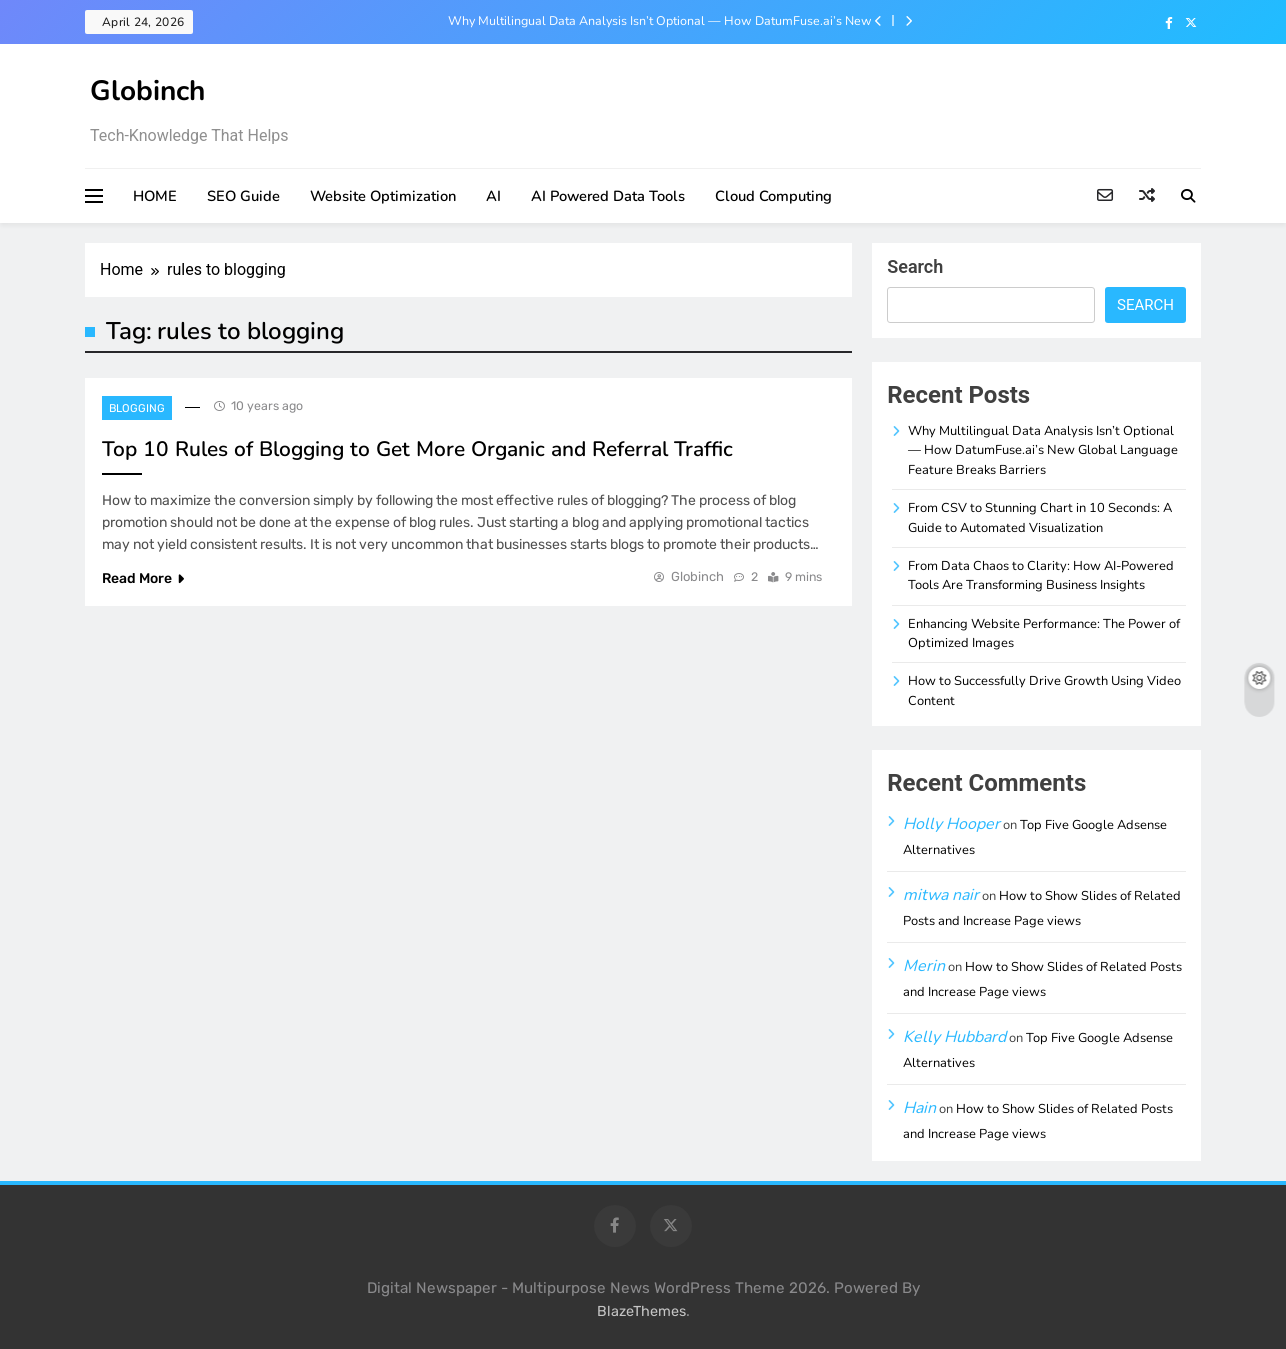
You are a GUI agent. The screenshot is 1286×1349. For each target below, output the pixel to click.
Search (915, 266)
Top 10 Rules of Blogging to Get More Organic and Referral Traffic (417, 449)
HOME (155, 196)
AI (493, 196)
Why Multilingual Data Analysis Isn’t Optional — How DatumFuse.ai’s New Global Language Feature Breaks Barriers (660, 21)
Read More (143, 578)
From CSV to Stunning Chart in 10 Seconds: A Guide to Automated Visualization (1040, 517)
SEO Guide (243, 196)
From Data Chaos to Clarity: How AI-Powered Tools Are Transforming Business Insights (1041, 575)
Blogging (137, 408)
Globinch (147, 91)
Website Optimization (383, 196)
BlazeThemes (641, 1311)
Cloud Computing (773, 196)
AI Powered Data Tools (608, 196)
